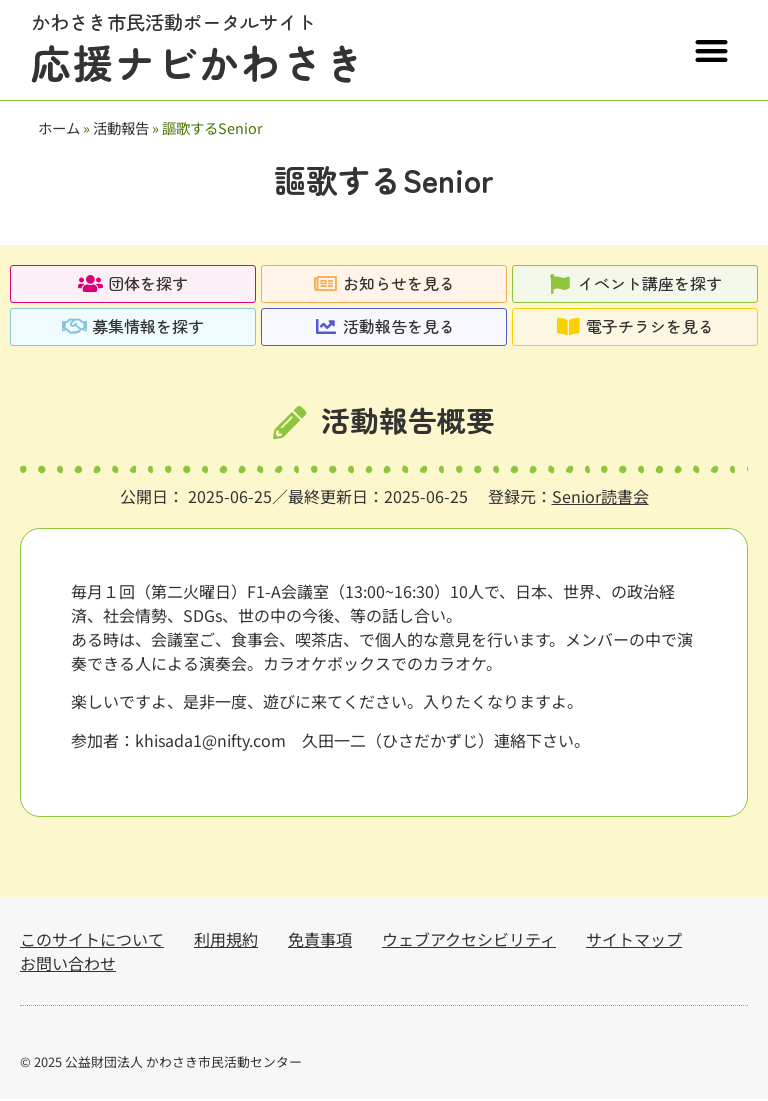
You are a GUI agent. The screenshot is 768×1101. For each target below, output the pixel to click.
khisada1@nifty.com (210, 742)
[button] (711, 50)
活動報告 (121, 127)
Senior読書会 (600, 498)
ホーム (59, 127)
